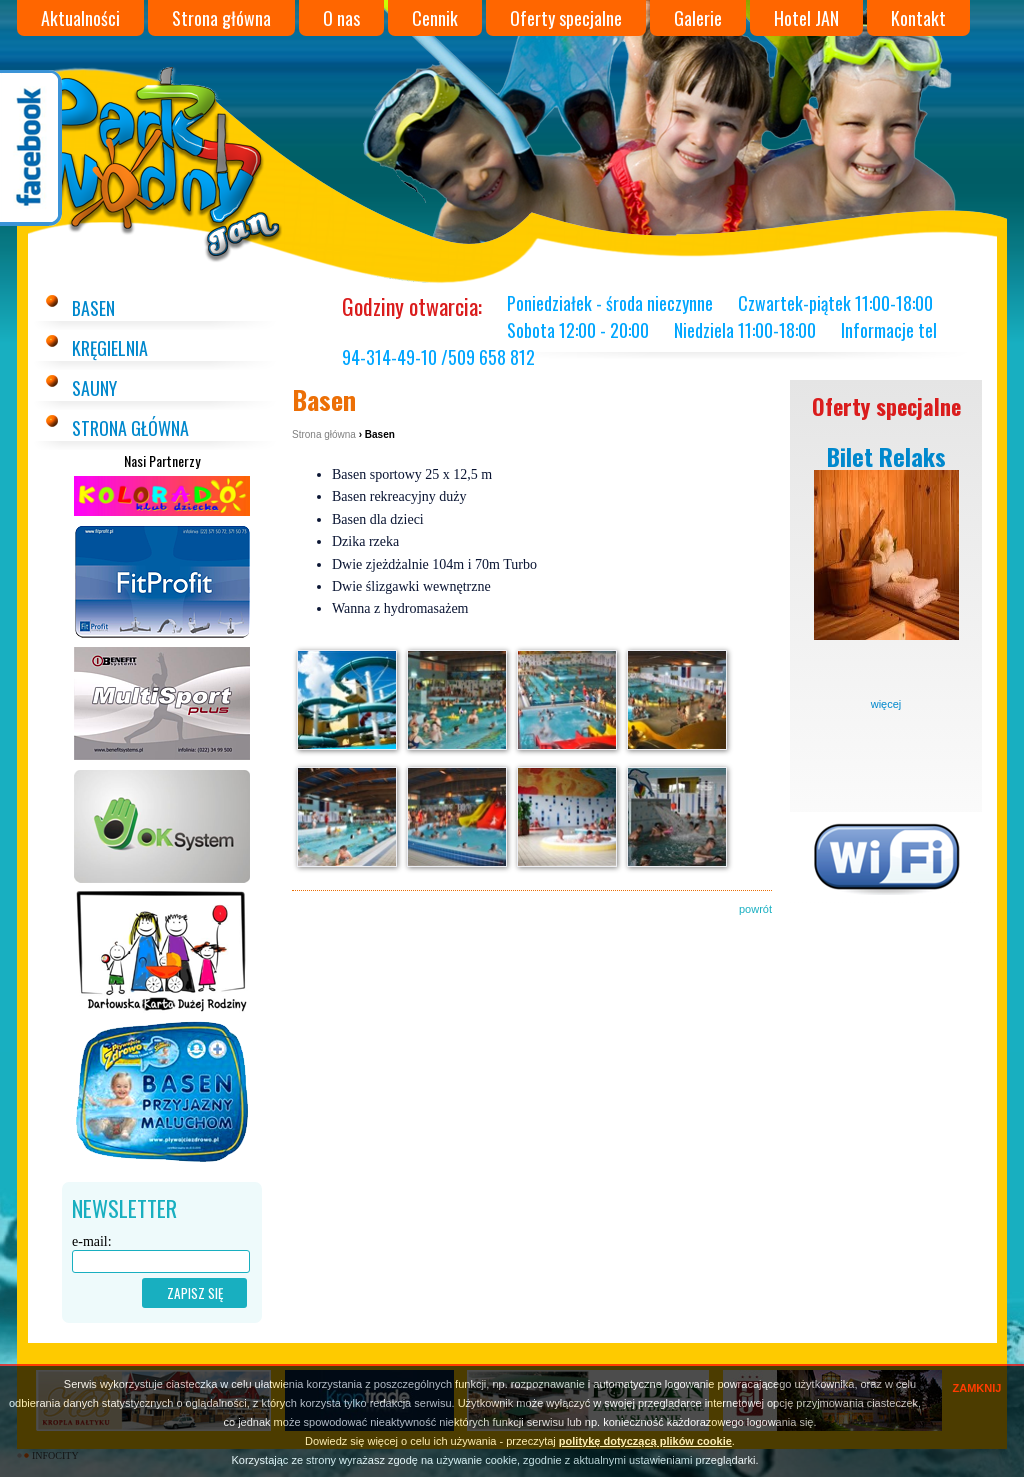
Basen (93, 308)
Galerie (698, 18)
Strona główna (221, 18)
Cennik (435, 18)
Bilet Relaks (886, 456)
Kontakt (918, 18)
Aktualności (80, 18)
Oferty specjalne (566, 18)
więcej (886, 704)
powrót (755, 909)
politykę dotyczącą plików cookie (645, 1441)
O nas (341, 18)
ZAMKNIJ (977, 1388)
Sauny (94, 388)
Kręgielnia (110, 348)
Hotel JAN (806, 18)
